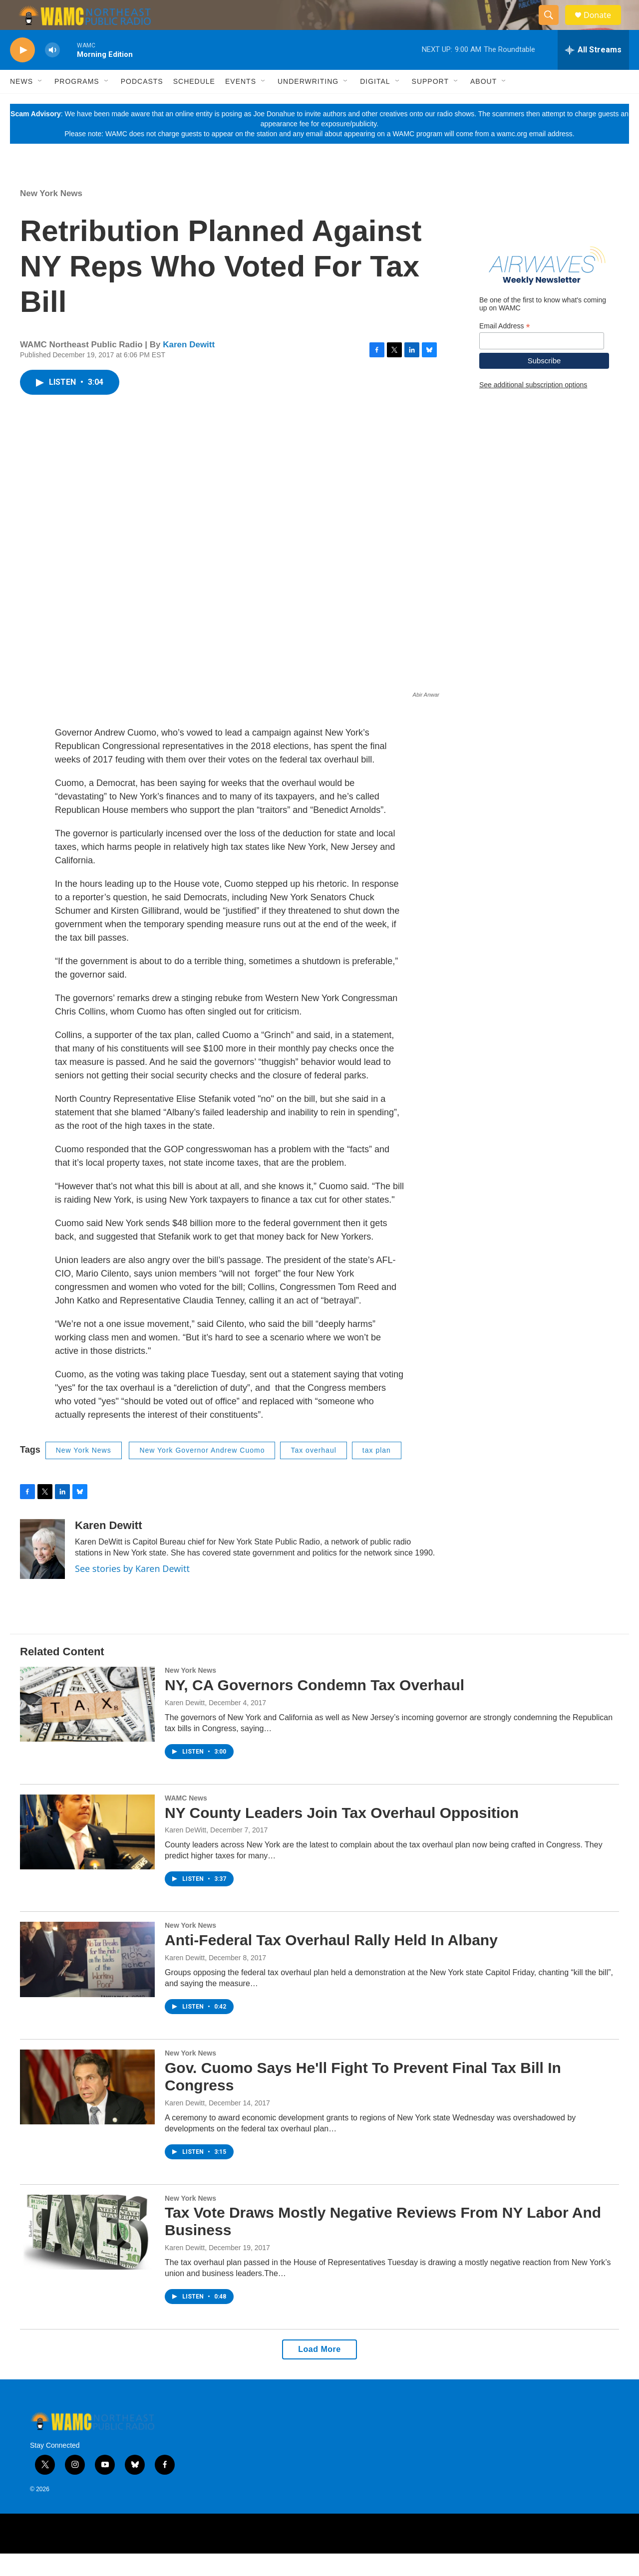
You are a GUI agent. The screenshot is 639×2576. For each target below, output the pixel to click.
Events (240, 104)
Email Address (504, 348)
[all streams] (593, 72)
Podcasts (142, 104)
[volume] (52, 72)
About (483, 104)
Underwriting (308, 104)
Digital (375, 104)
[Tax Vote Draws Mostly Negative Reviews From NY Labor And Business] (87, 2254)
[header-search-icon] (553, 26)
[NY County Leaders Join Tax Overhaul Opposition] (87, 1854)
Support (430, 104)
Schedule (194, 104)
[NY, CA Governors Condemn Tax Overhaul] (87, 1726)
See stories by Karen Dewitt (132, 1591)
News (21, 104)
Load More (319, 2371)
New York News (51, 216)
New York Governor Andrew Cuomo (202, 1473)
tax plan (376, 1473)
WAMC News (186, 1820)
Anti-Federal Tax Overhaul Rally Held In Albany (331, 1962)
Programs (76, 104)
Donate (603, 26)
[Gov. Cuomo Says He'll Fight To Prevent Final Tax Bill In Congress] (87, 2109)
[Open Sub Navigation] (40, 104)
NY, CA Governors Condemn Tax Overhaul (314, 1707)
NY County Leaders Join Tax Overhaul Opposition (342, 1835)
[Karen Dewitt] (42, 1571)
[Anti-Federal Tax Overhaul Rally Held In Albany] (87, 1981)
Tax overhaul (313, 1473)
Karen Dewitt (189, 367)
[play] (22, 72)
